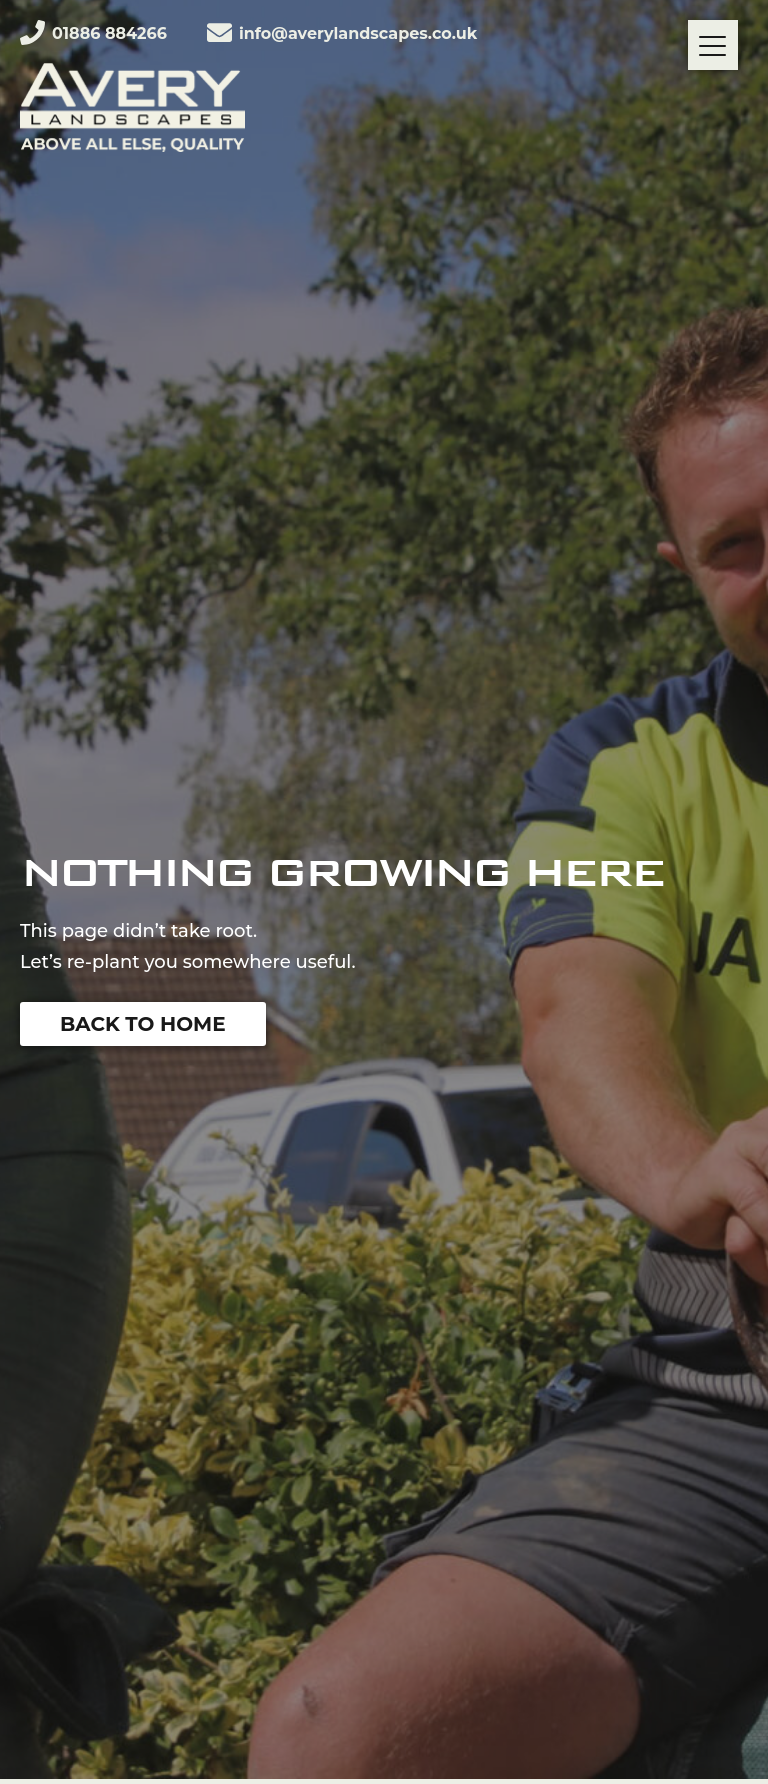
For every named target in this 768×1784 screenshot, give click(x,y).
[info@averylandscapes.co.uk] (219, 32)
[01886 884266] (32, 32)
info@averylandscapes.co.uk (358, 33)
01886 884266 (109, 33)
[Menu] (713, 45)
